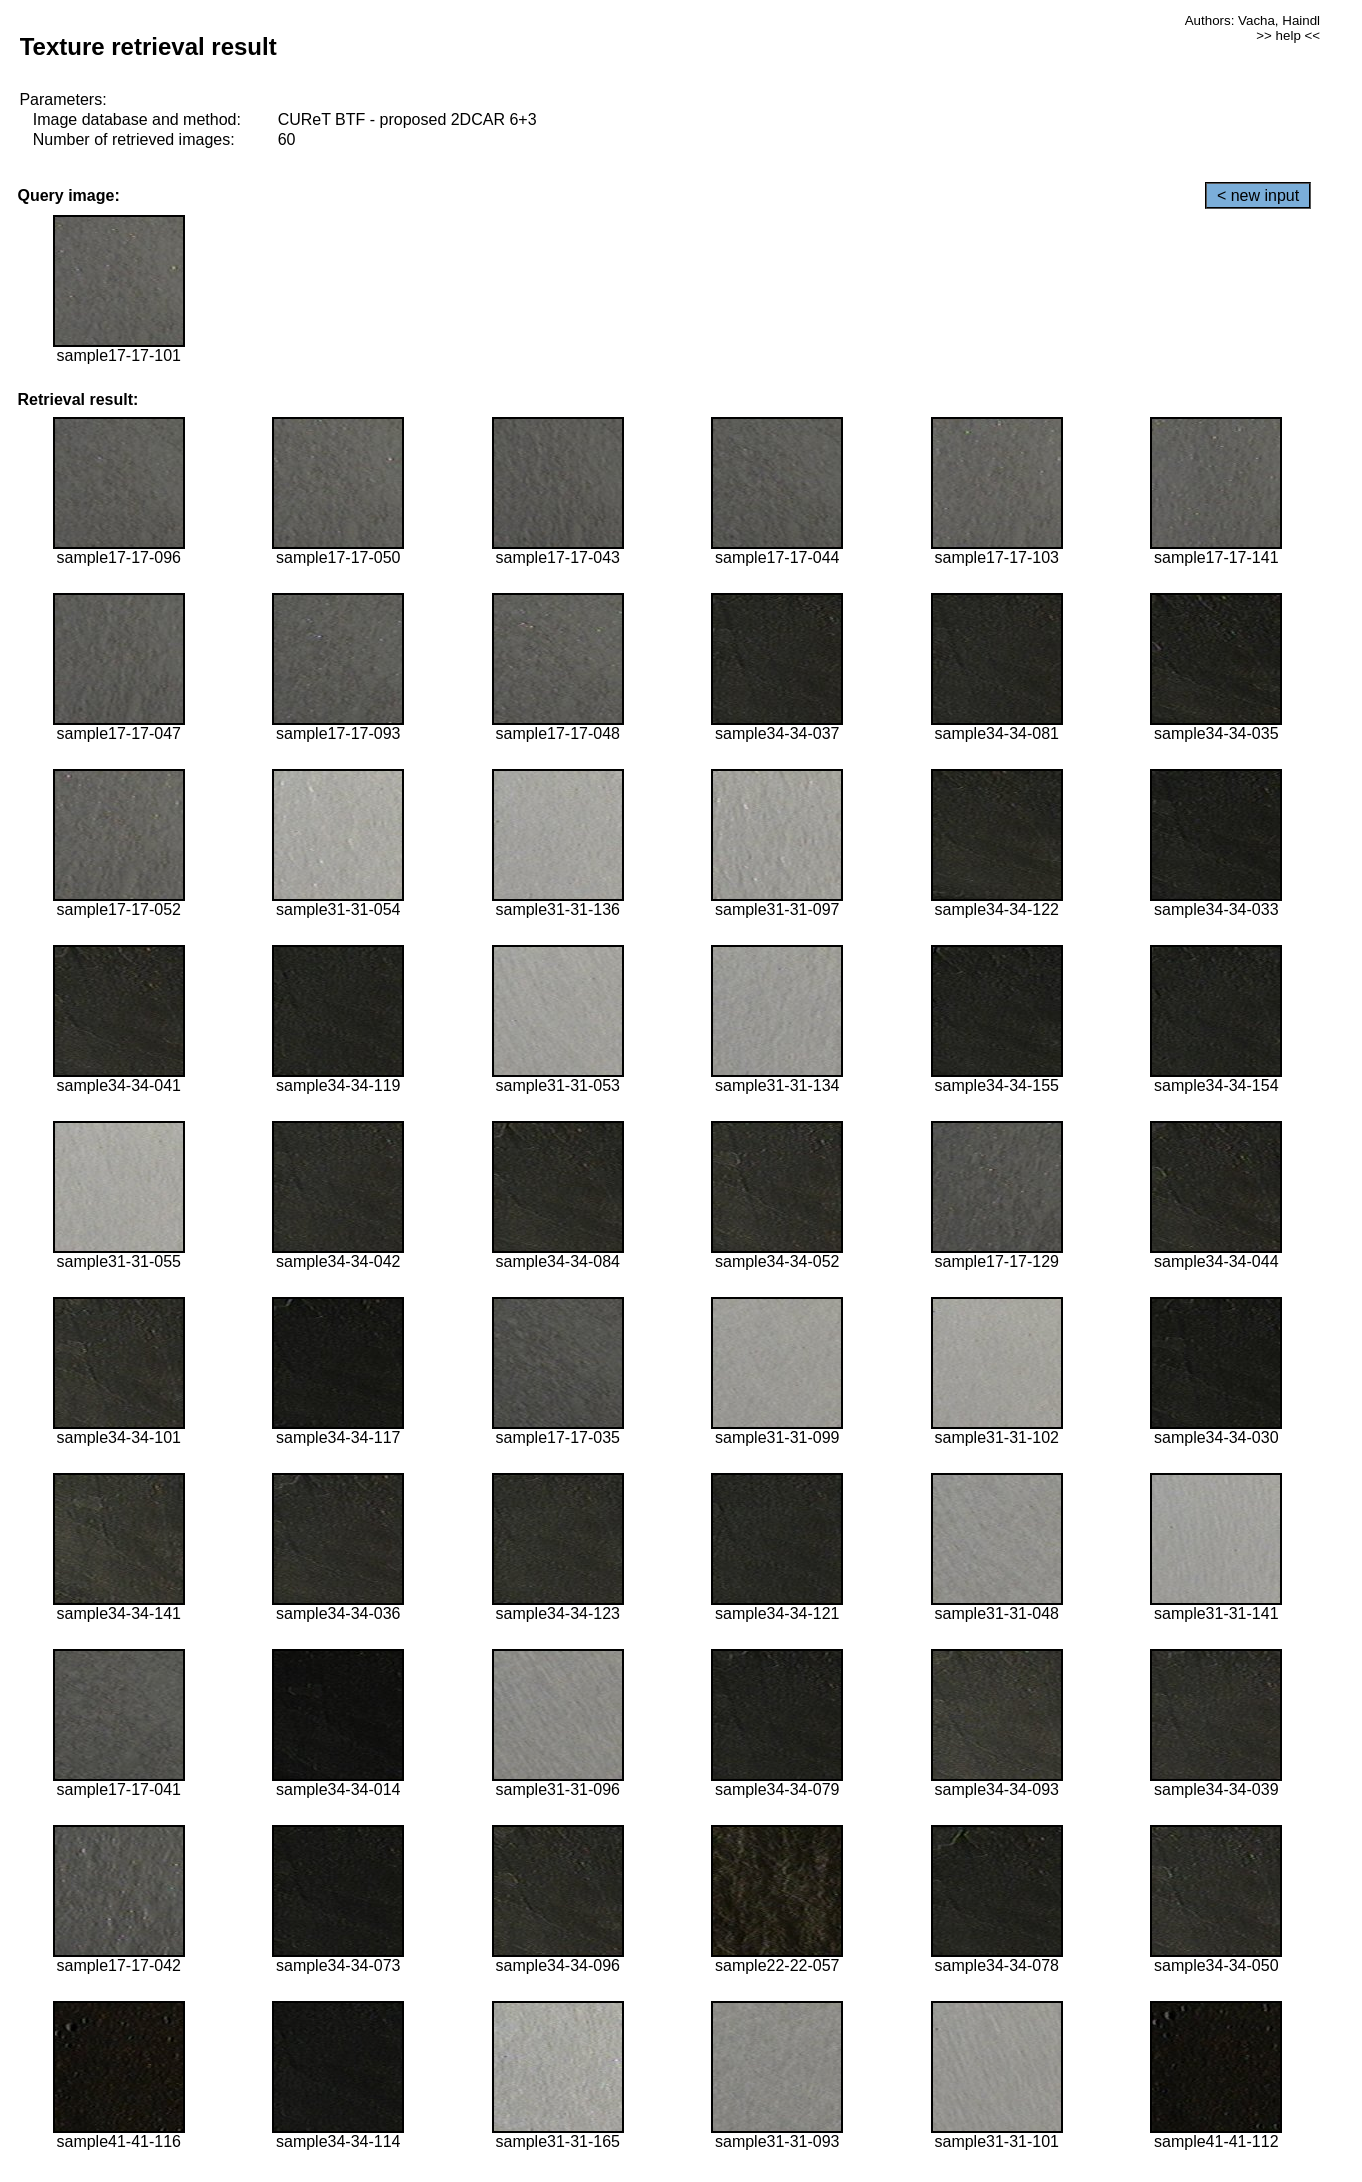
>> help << (1288, 35)
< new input (1258, 195)
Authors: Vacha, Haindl (1252, 20)
